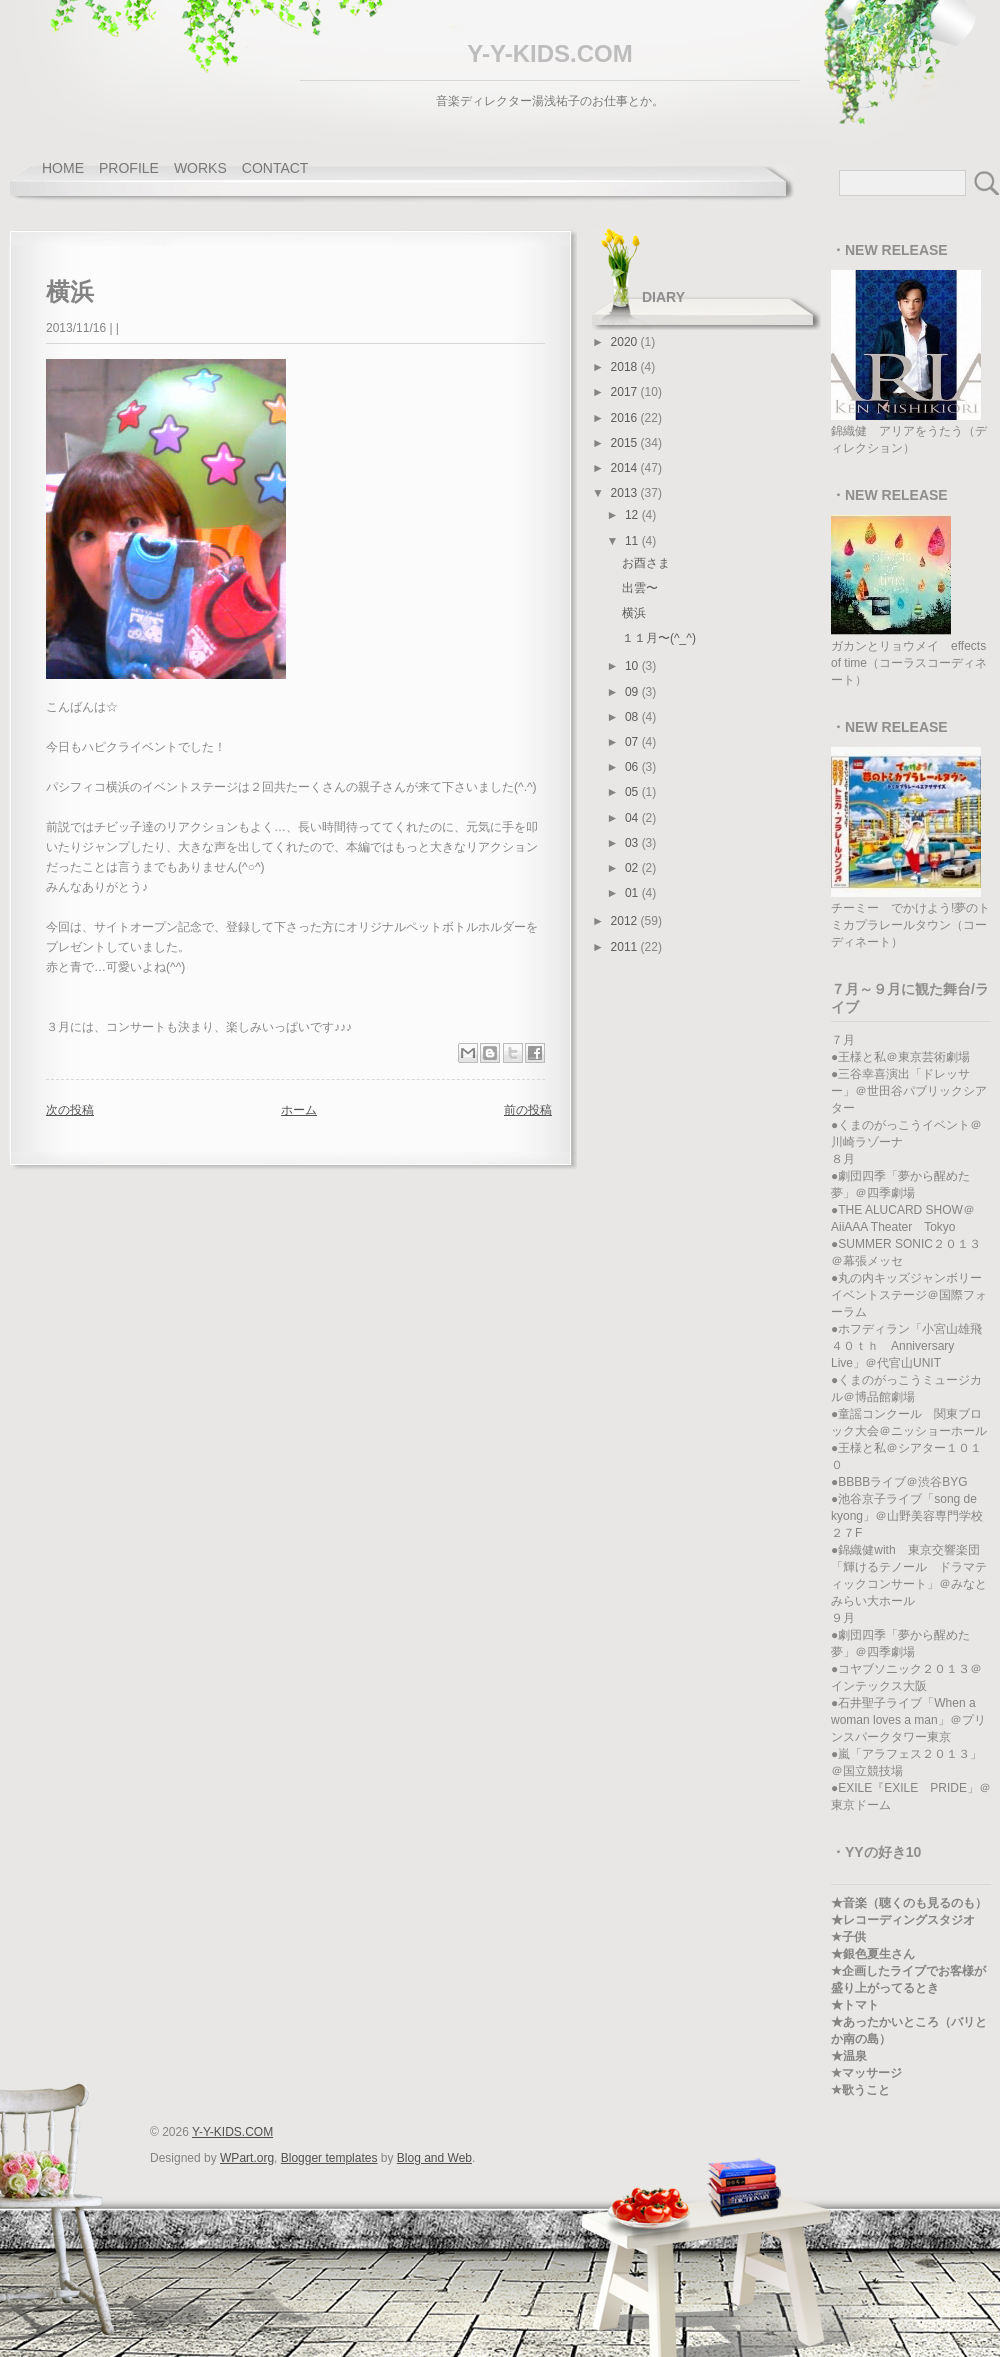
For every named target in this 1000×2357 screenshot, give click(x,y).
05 (633, 792)
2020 (626, 342)
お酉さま (646, 563)
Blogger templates (329, 2158)
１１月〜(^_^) (659, 638)
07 (633, 742)
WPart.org (247, 2158)
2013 (626, 493)
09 (633, 692)
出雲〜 (640, 588)
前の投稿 (528, 1110)
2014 (626, 468)
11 (633, 541)
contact (275, 168)
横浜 (634, 613)
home (63, 168)
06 (633, 767)
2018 (626, 367)
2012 (626, 921)
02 (633, 868)
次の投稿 (70, 1110)
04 (633, 818)
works (200, 168)
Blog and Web (434, 2158)
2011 (626, 947)
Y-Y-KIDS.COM (549, 53)
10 (633, 666)
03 (633, 843)
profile (129, 168)
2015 (626, 443)
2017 (626, 392)
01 (633, 893)
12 (633, 515)
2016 (626, 418)
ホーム (299, 1110)
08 (633, 717)
